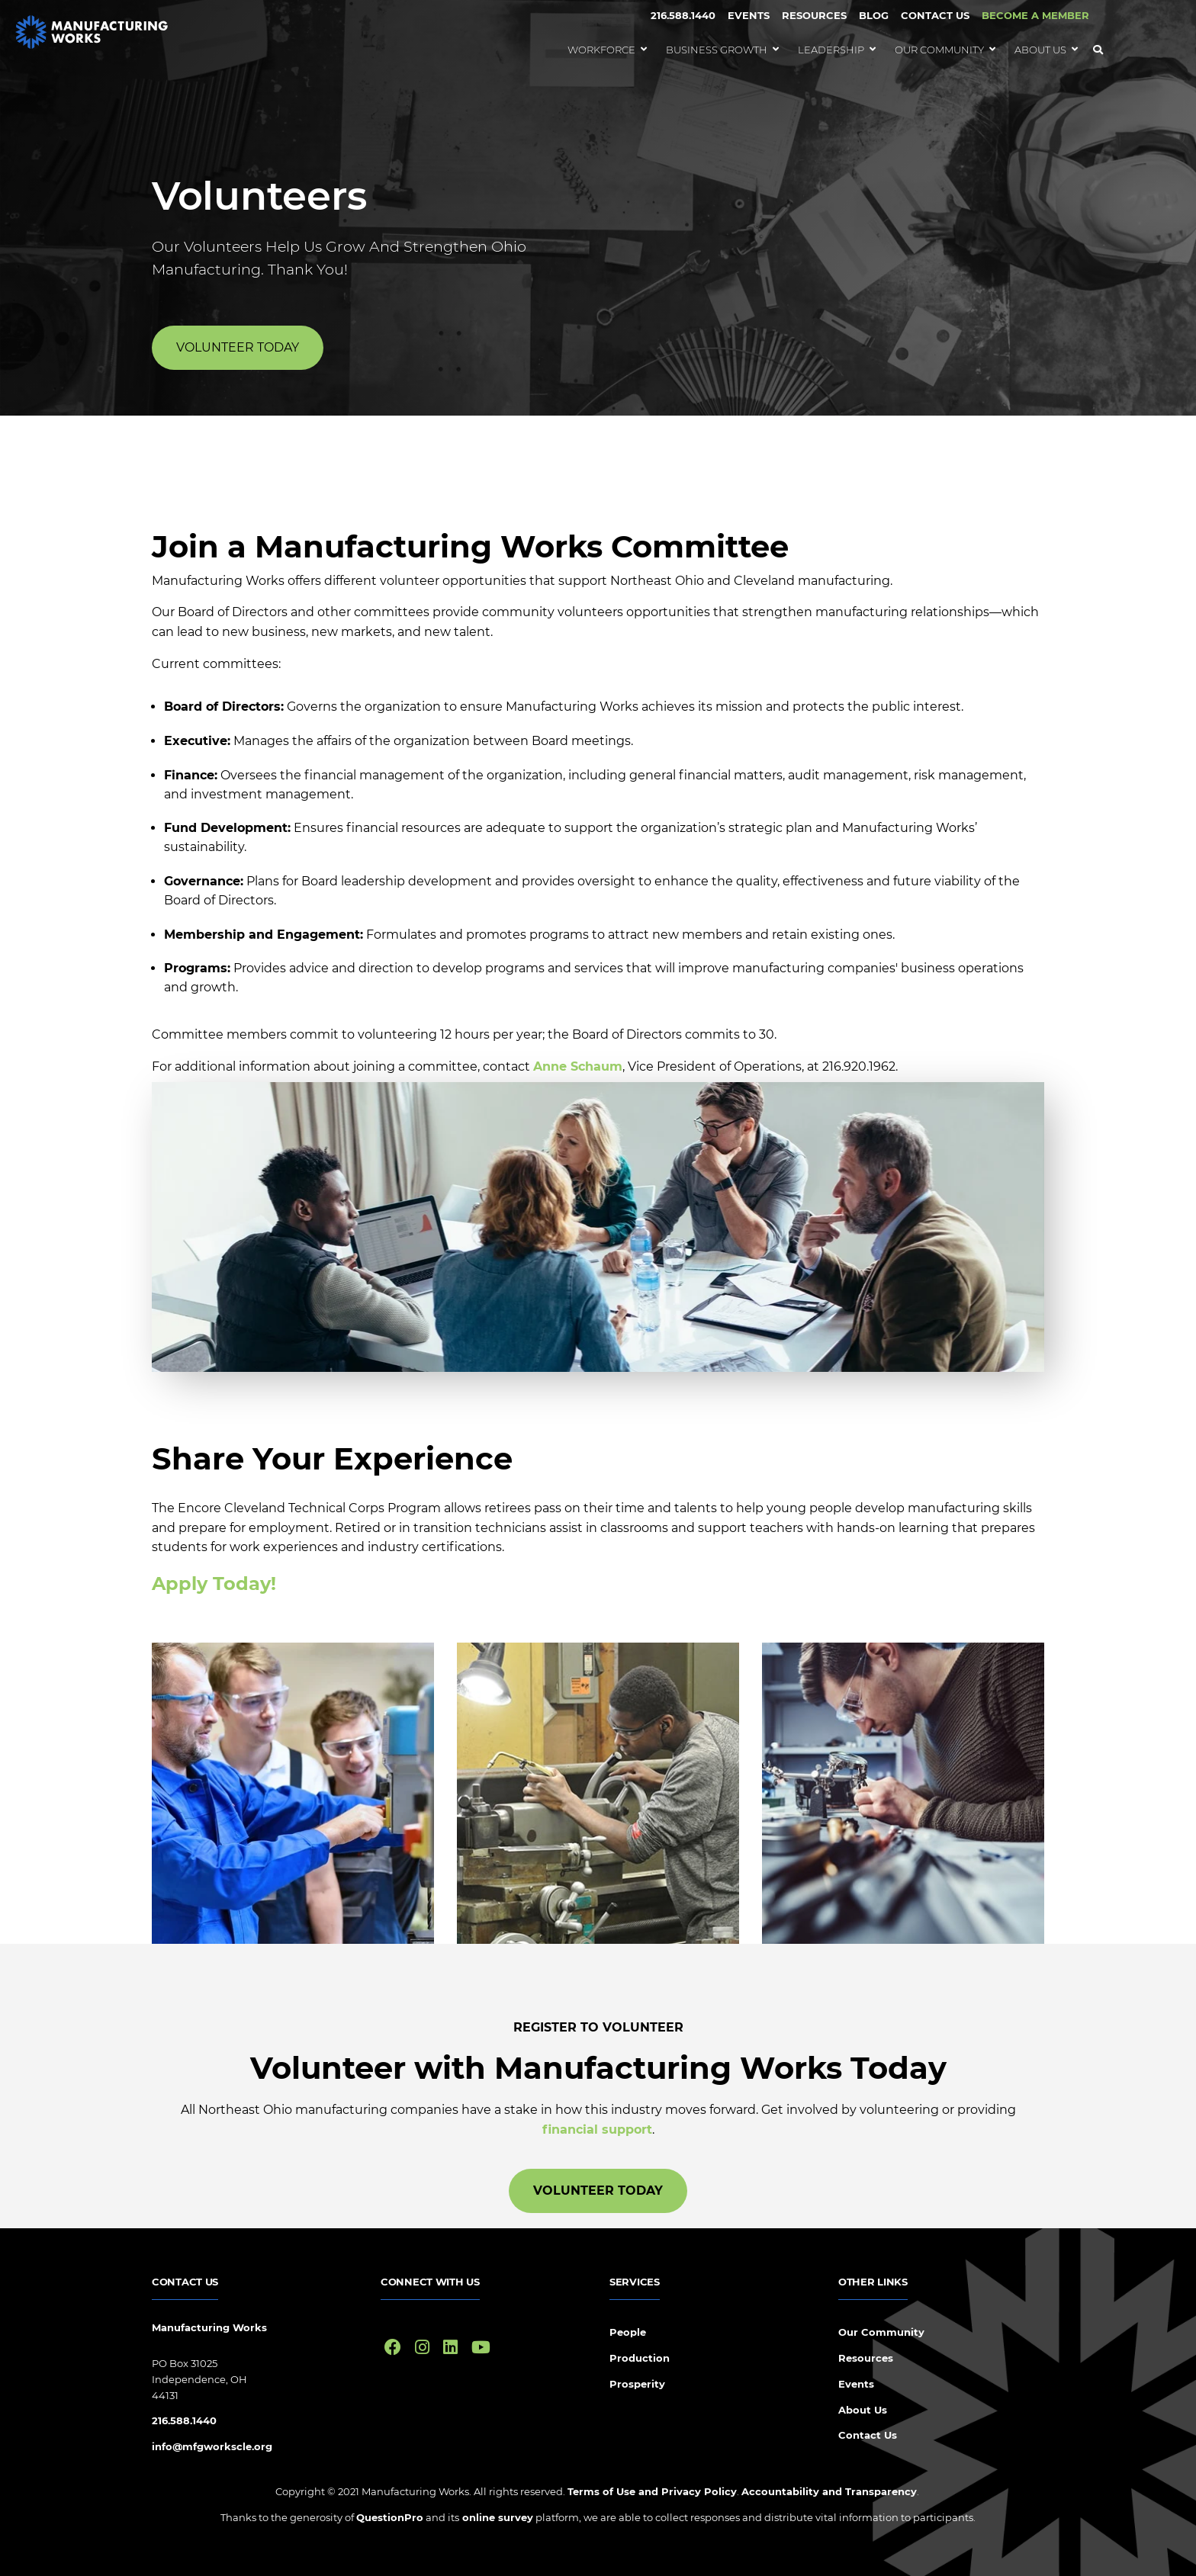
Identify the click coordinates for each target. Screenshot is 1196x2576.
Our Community (881, 2332)
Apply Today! (214, 1583)
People (627, 2332)
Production (639, 2358)
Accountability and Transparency (829, 2491)
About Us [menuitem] (1040, 49)
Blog (874, 15)
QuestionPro (389, 2517)
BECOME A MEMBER (1035, 15)
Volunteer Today (237, 347)
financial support (597, 2129)
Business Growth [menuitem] (716, 49)
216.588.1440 (683, 15)
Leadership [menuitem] (831, 49)
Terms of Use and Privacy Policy (652, 2491)
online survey (496, 2517)
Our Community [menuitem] (939, 49)
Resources (814, 15)
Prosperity (637, 2384)
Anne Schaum (577, 1066)
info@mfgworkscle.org (212, 2446)
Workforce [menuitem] (601, 49)
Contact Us (935, 15)
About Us (862, 2410)
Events (749, 15)
